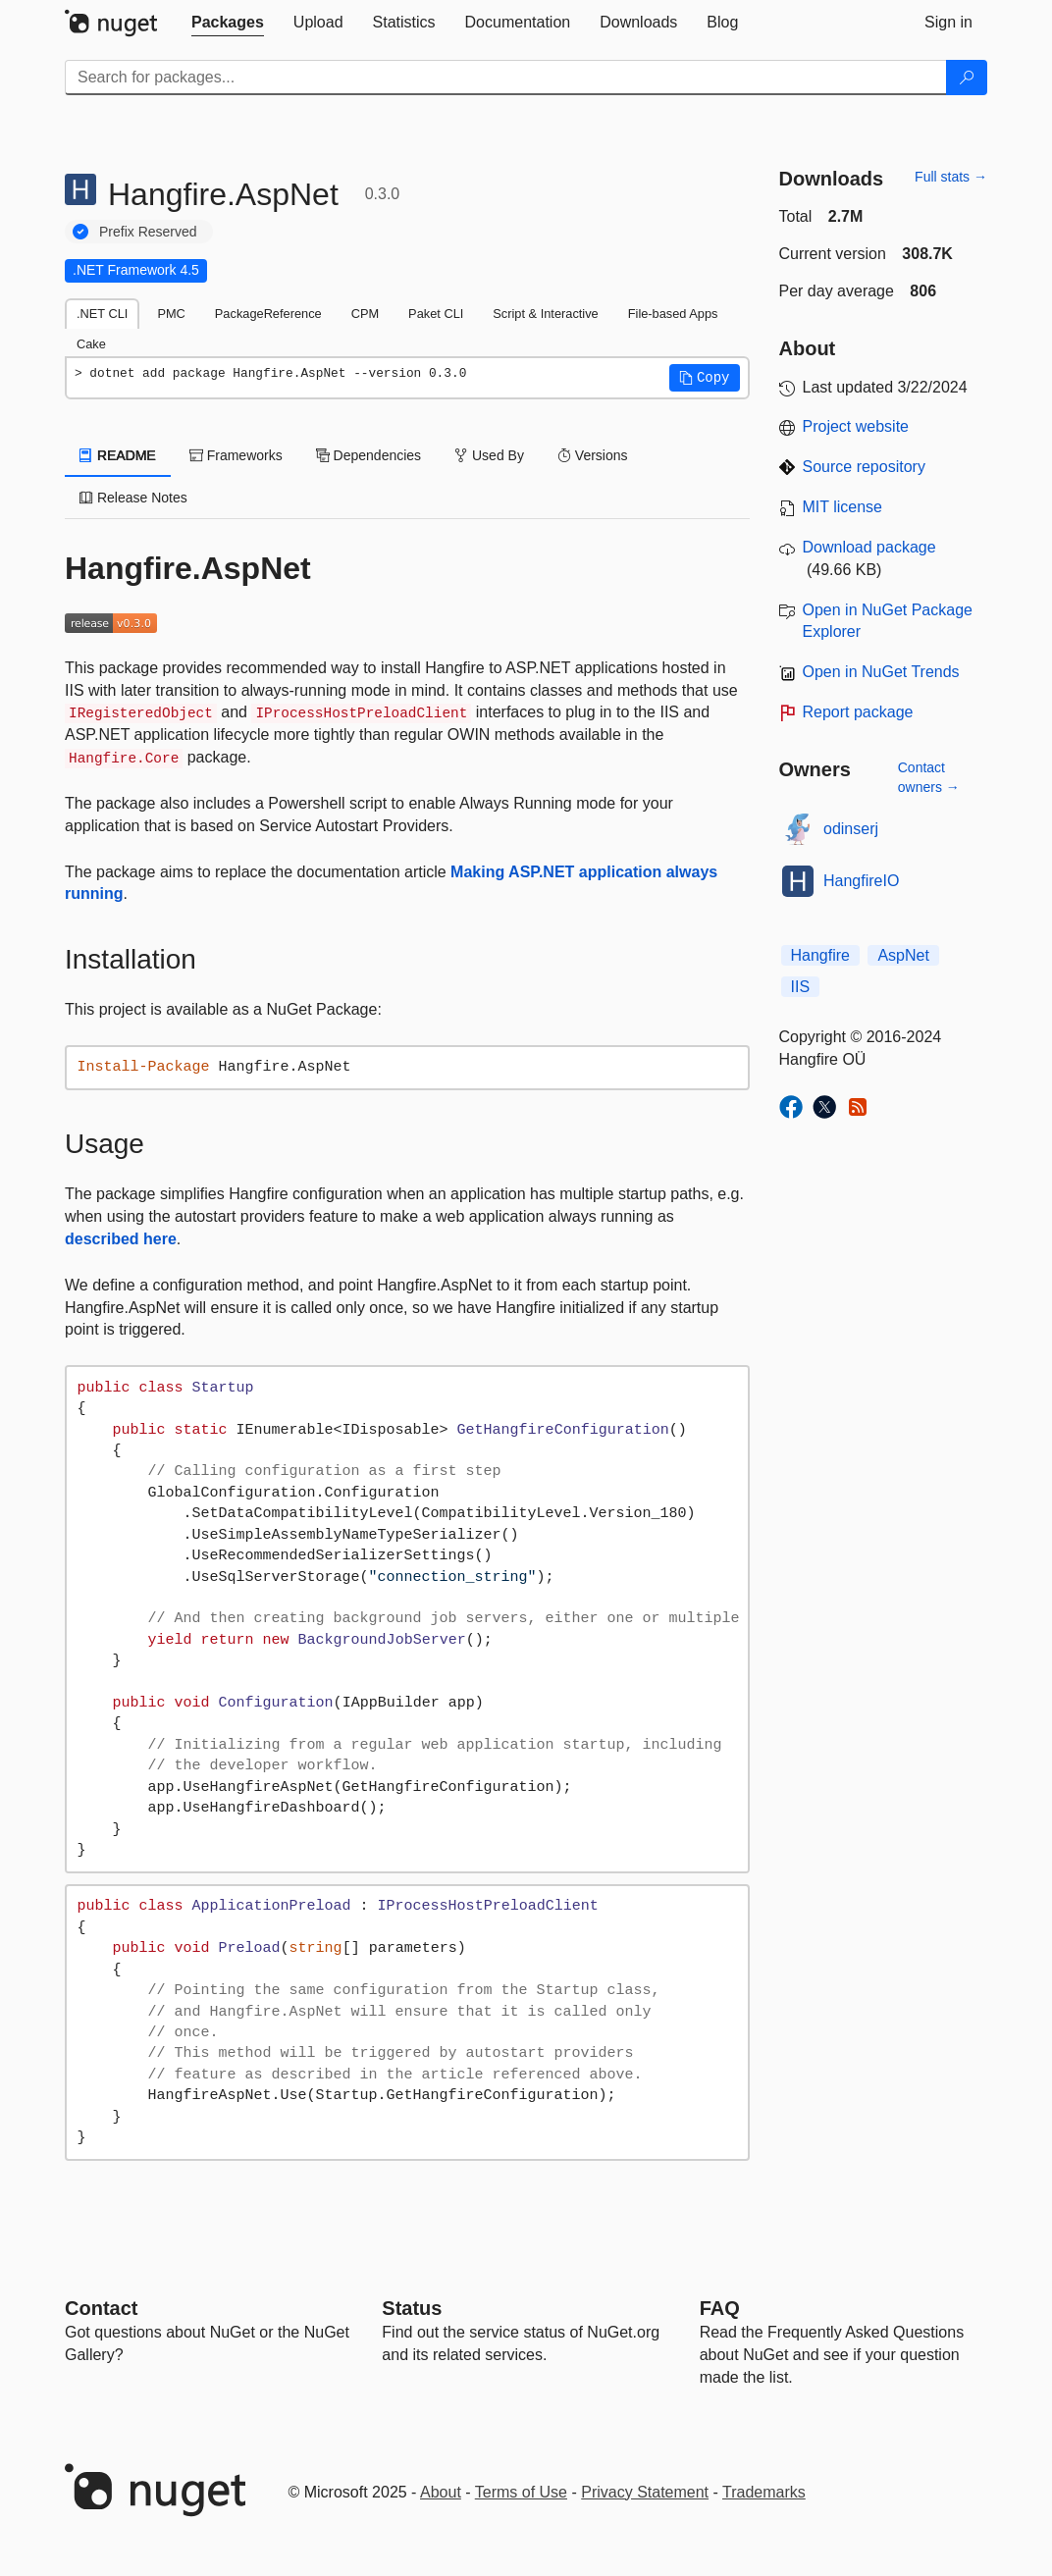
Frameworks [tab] (236, 455)
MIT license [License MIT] (843, 507)
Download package (869, 547)
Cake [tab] (91, 344)
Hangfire (820, 955)
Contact (101, 2308)
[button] (704, 378)
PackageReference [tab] (268, 313)
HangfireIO (861, 880)
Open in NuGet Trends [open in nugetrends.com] (881, 671)
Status (412, 2308)
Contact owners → (929, 777)
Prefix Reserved (148, 231)
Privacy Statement (645, 2492)
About (440, 2492)
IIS (801, 986)
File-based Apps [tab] (673, 313)
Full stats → (951, 176)
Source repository (864, 466)
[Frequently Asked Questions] (720, 2308)
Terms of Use (521, 2492)
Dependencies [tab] (368, 455)
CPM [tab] (365, 313)
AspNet (902, 955)
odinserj (850, 828)
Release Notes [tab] (133, 497)
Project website (856, 426)
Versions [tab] (592, 455)
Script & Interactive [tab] (545, 313)
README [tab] (117, 455)
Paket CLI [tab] (435, 313)
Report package (858, 712)
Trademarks (764, 2492)
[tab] (228, 22)
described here (121, 1239)
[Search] (966, 77)
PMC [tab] (170, 313)
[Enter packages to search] (506, 77)
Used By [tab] (489, 455)
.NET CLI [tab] (102, 313)
